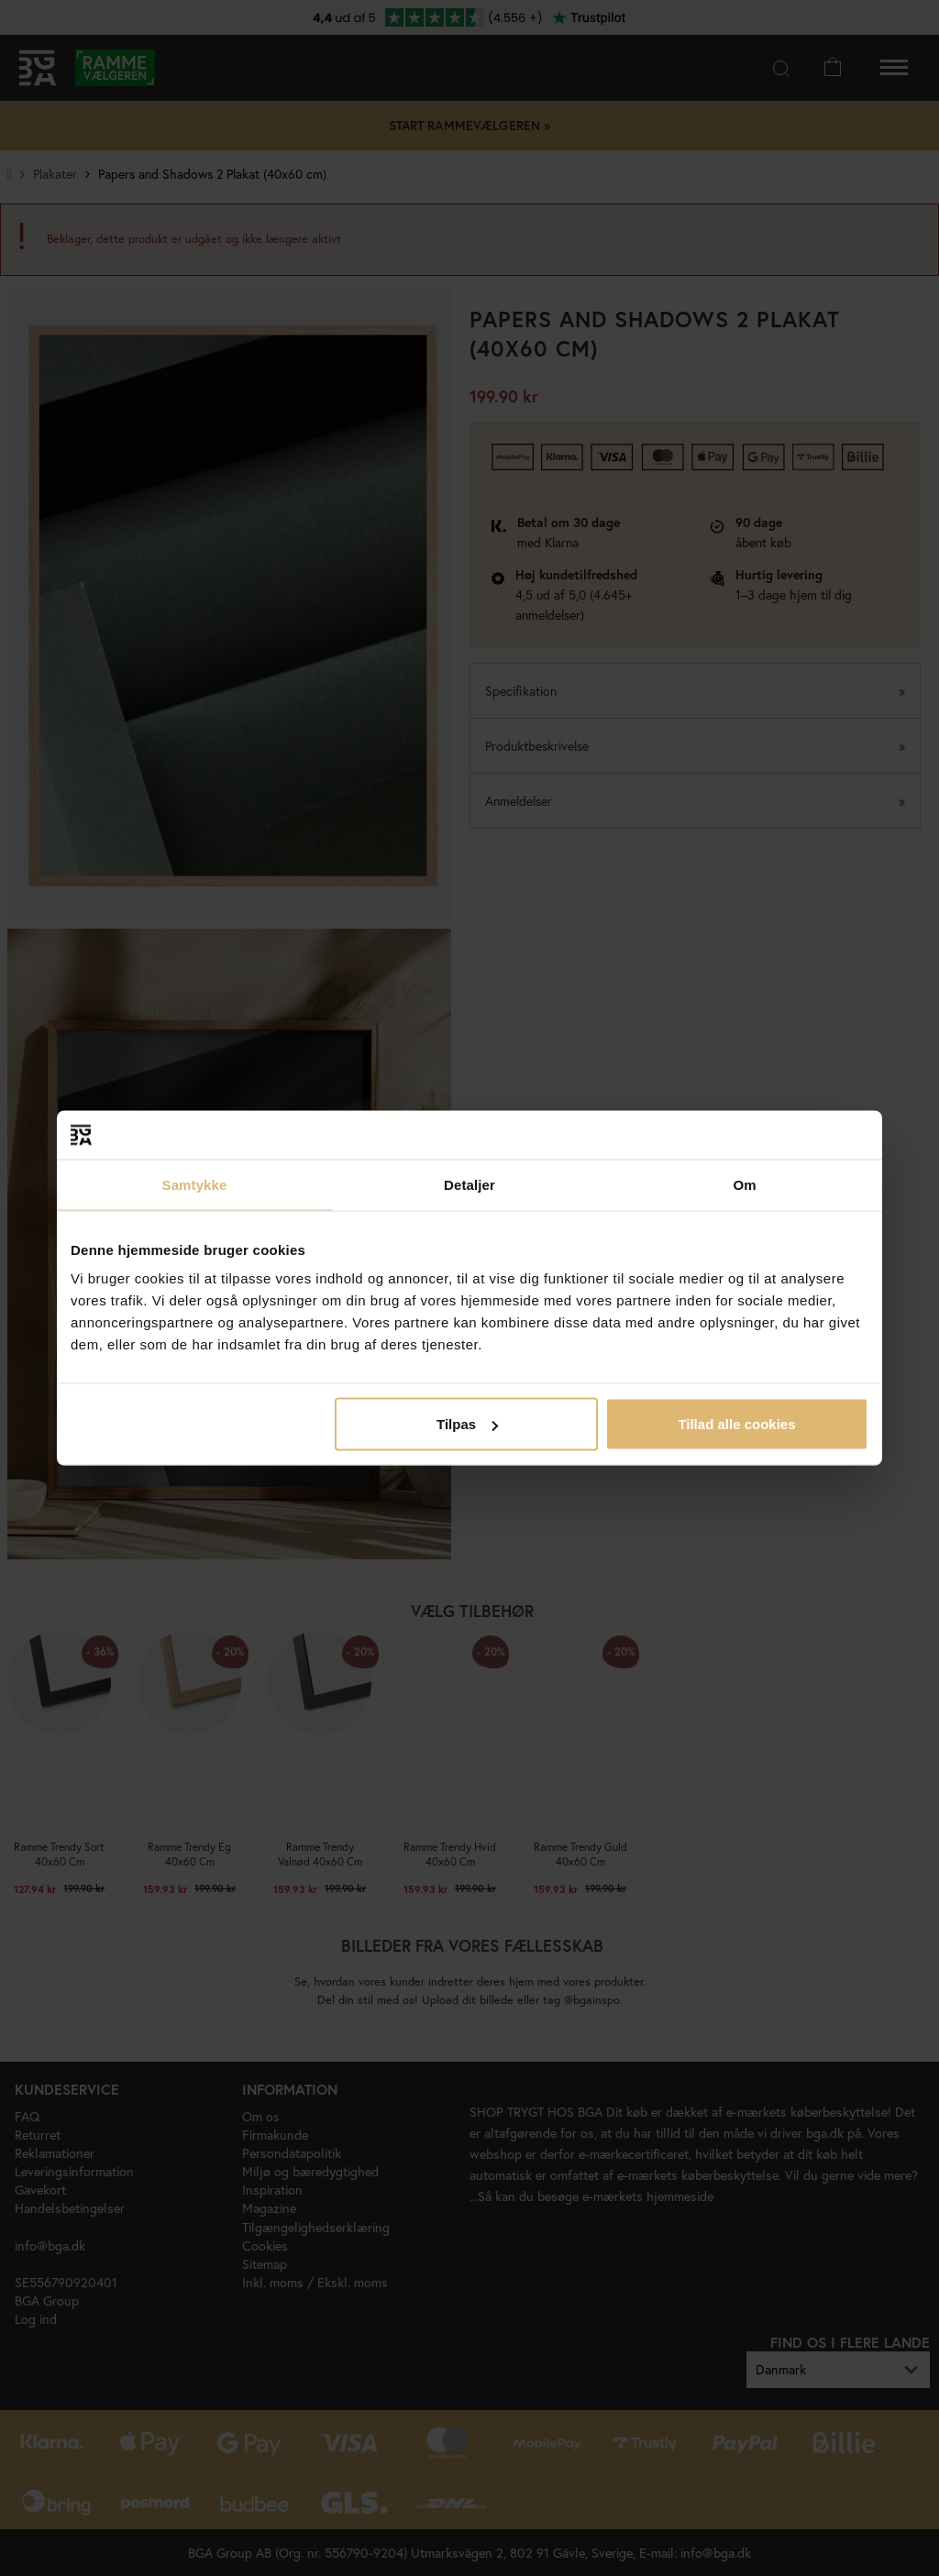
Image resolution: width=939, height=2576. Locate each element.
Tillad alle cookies (736, 1424)
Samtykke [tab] (194, 1184)
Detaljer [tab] (469, 1184)
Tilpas (467, 1424)
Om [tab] (744, 1184)
